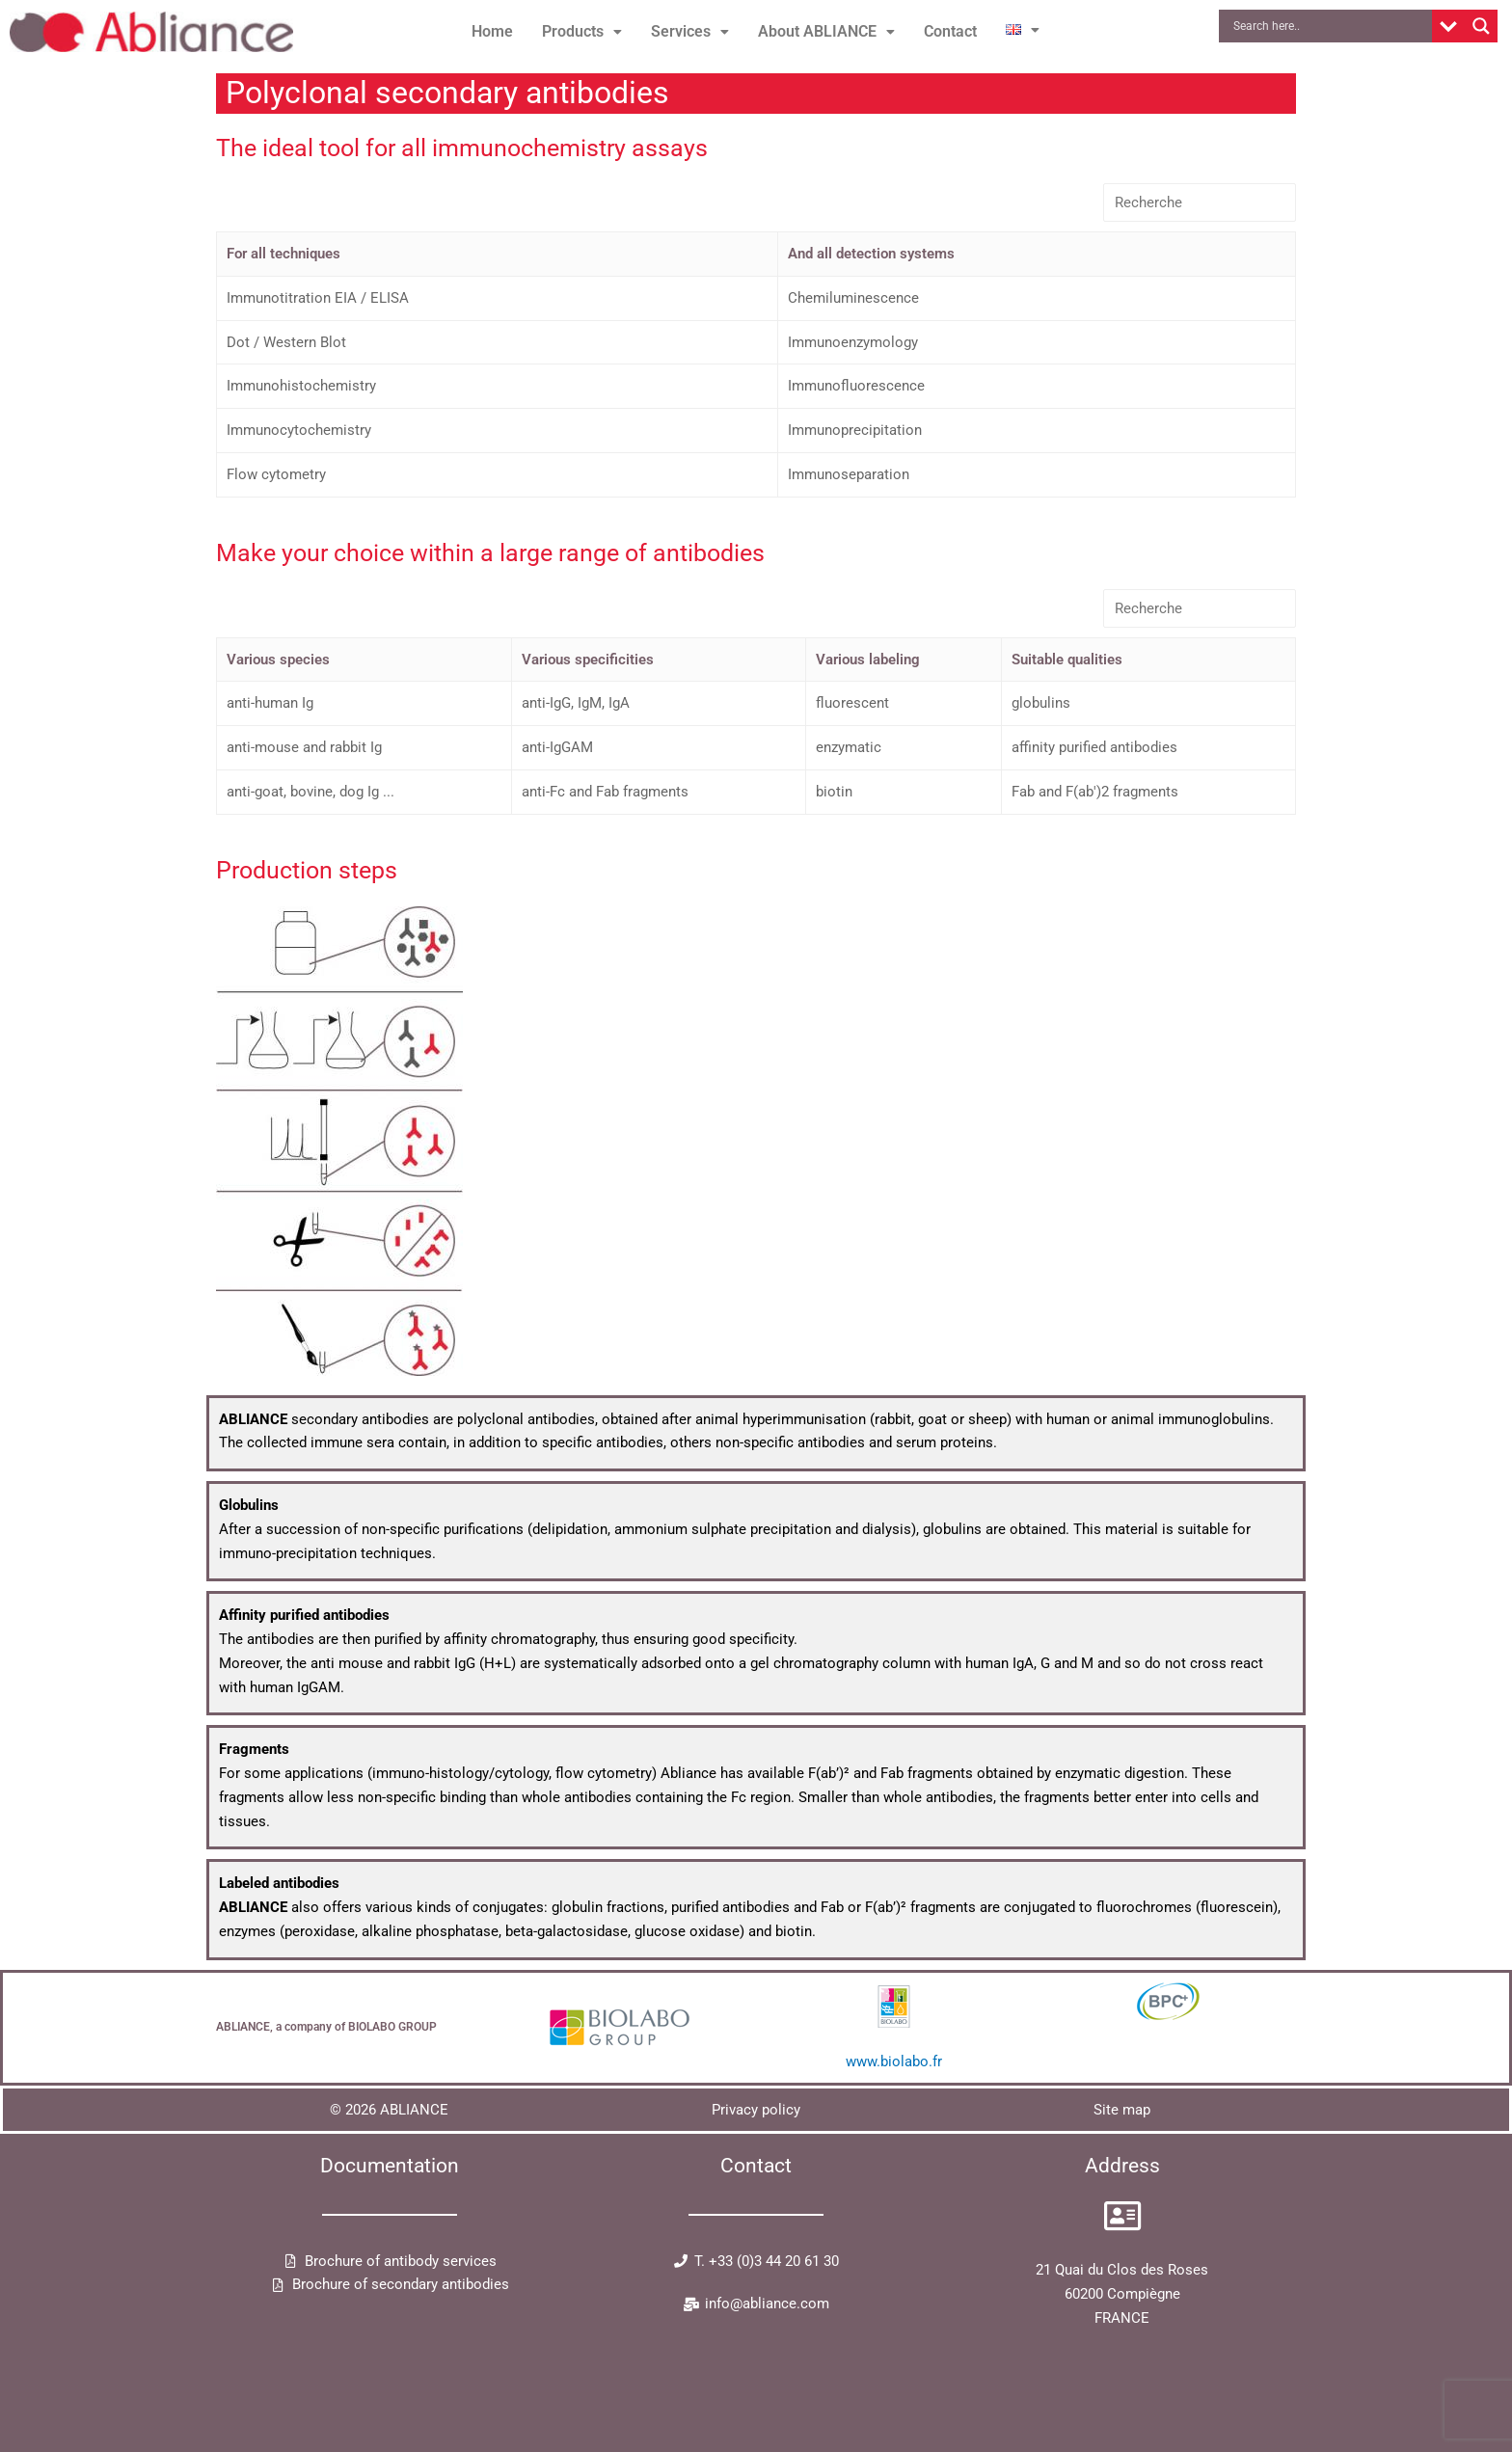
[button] (581, 32)
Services (690, 31)
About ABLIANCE (826, 31)
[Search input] (1329, 26)
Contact (950, 31)
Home (492, 31)
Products (582, 31)
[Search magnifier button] (1481, 26)
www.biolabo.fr (894, 2061)
